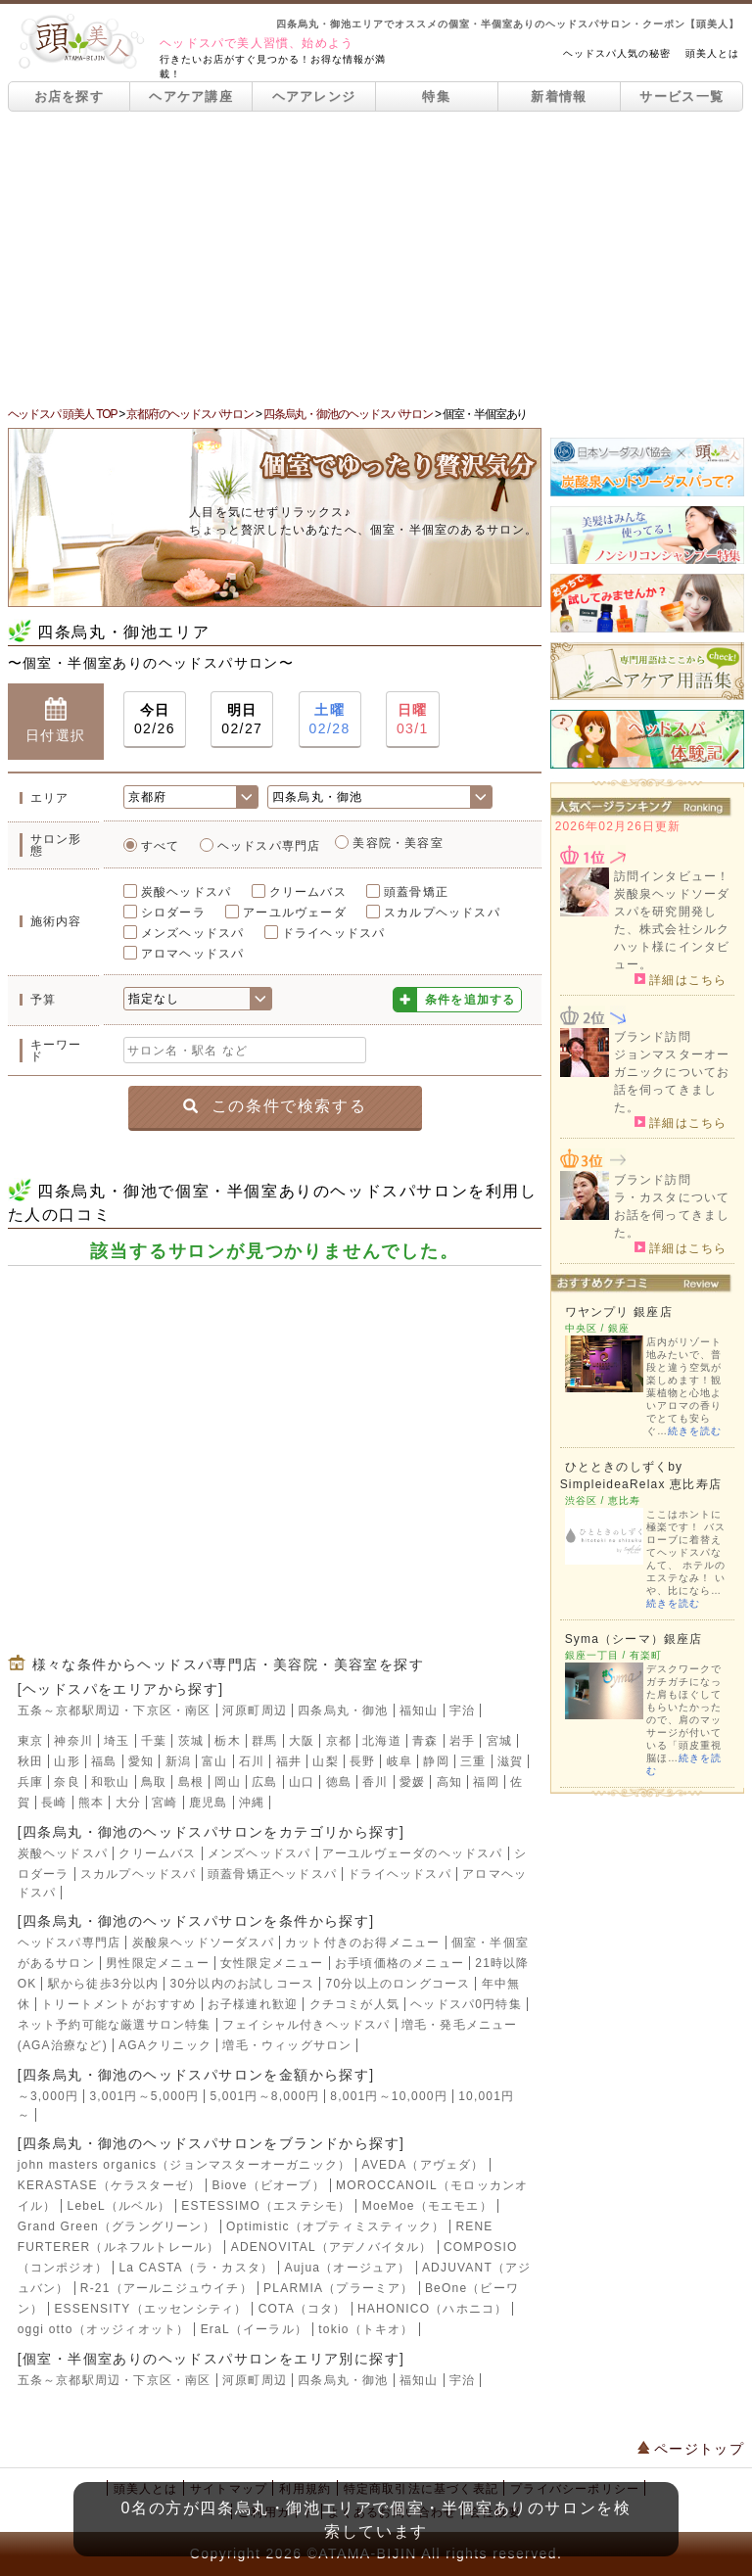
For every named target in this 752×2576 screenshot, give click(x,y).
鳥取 (153, 1782)
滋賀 (510, 1761)
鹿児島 (208, 1802)
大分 (128, 1802)
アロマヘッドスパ (193, 953)
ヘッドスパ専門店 (269, 846)
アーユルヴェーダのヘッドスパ (412, 1853)
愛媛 (412, 1782)
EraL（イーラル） (254, 2329)
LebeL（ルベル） (119, 2206)
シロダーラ (173, 912)
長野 (362, 1761)
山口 (301, 1782)
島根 (191, 1782)
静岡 (435, 1761)
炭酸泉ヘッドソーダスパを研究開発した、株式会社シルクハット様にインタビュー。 (672, 929)
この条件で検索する (274, 1106)
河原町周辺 (254, 1710)
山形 (66, 1761)
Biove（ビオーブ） (268, 2185)
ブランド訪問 (652, 1037)
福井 (289, 1761)
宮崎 (164, 1802)
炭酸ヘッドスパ (186, 892)
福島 (104, 1761)
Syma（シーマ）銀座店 (634, 1639)
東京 (30, 1741)
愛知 (141, 1761)
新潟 (178, 1761)
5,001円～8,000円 (264, 2096)
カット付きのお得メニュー (362, 1942)
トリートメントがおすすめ (118, 2004)
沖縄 (251, 1802)
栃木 (227, 1741)
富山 (214, 1761)
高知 (449, 1782)
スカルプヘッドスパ (442, 912)
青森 (425, 1741)
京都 (339, 1741)
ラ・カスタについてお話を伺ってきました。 (672, 1215)
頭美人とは (712, 53)
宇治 (462, 1710)
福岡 (485, 1782)
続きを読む (695, 1431)
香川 (375, 1782)
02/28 (330, 718)
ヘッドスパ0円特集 (465, 2004)
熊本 (91, 1802)
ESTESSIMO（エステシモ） (266, 2206)
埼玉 (116, 1741)
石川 (251, 1761)
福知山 (419, 1710)
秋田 (30, 1761)
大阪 (301, 1741)
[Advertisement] (376, 258)
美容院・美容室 (397, 843)
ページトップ (691, 2449)
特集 (436, 96)
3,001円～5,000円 (144, 2096)
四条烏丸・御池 (343, 1710)
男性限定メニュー (158, 1963)
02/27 (241, 718)
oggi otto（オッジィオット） (104, 2329)
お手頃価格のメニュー (399, 1963)
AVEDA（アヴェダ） (423, 2165)
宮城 (499, 1741)
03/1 (413, 718)
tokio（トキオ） (365, 2329)
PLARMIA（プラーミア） (338, 2288)
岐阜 (399, 1761)
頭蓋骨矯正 (416, 892)
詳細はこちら (681, 979)
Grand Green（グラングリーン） (116, 2226)
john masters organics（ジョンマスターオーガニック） (185, 2165)
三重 (473, 1761)
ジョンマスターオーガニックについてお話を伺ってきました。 (672, 1081)
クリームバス (308, 892)
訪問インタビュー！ (672, 876)
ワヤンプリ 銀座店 (619, 1312)
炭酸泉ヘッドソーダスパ (203, 1942)
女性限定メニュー (272, 1963)
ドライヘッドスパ (334, 933)
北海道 (381, 1741)
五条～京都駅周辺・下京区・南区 (115, 1710)
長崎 (54, 1802)
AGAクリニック (165, 2045)
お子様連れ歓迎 (253, 2004)
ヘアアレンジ (314, 96)
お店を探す (69, 96)
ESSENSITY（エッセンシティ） (150, 2309)
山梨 (325, 1761)
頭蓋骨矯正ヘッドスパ (272, 1874)
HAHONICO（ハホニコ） (432, 2309)
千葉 (153, 1741)
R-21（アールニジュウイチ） (166, 2288)
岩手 (462, 1741)
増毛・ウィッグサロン (287, 2045)
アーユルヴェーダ (295, 912)
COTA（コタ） (302, 2309)
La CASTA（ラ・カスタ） (195, 2267)
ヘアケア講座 (191, 96)
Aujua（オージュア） (348, 2267)
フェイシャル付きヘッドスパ (306, 2025)
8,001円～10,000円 (388, 2096)
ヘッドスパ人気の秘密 (617, 53)
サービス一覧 (681, 96)
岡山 (227, 1782)
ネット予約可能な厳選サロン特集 (115, 2025)
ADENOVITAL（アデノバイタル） (332, 2247)
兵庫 (30, 1782)
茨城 (191, 1741)
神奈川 (73, 1741)
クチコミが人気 (354, 2004)
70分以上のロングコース (398, 1984)
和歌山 (110, 1782)
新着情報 (559, 96)
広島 (264, 1782)
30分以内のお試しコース (242, 1984)
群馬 (264, 1741)
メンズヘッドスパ (193, 933)
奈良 (66, 1782)
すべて (160, 846)
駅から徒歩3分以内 (103, 1984)
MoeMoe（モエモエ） (427, 2206)
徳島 (339, 1782)
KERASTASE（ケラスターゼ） (110, 2185)
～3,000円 (48, 2096)
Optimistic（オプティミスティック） (335, 2226)
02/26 (154, 718)
